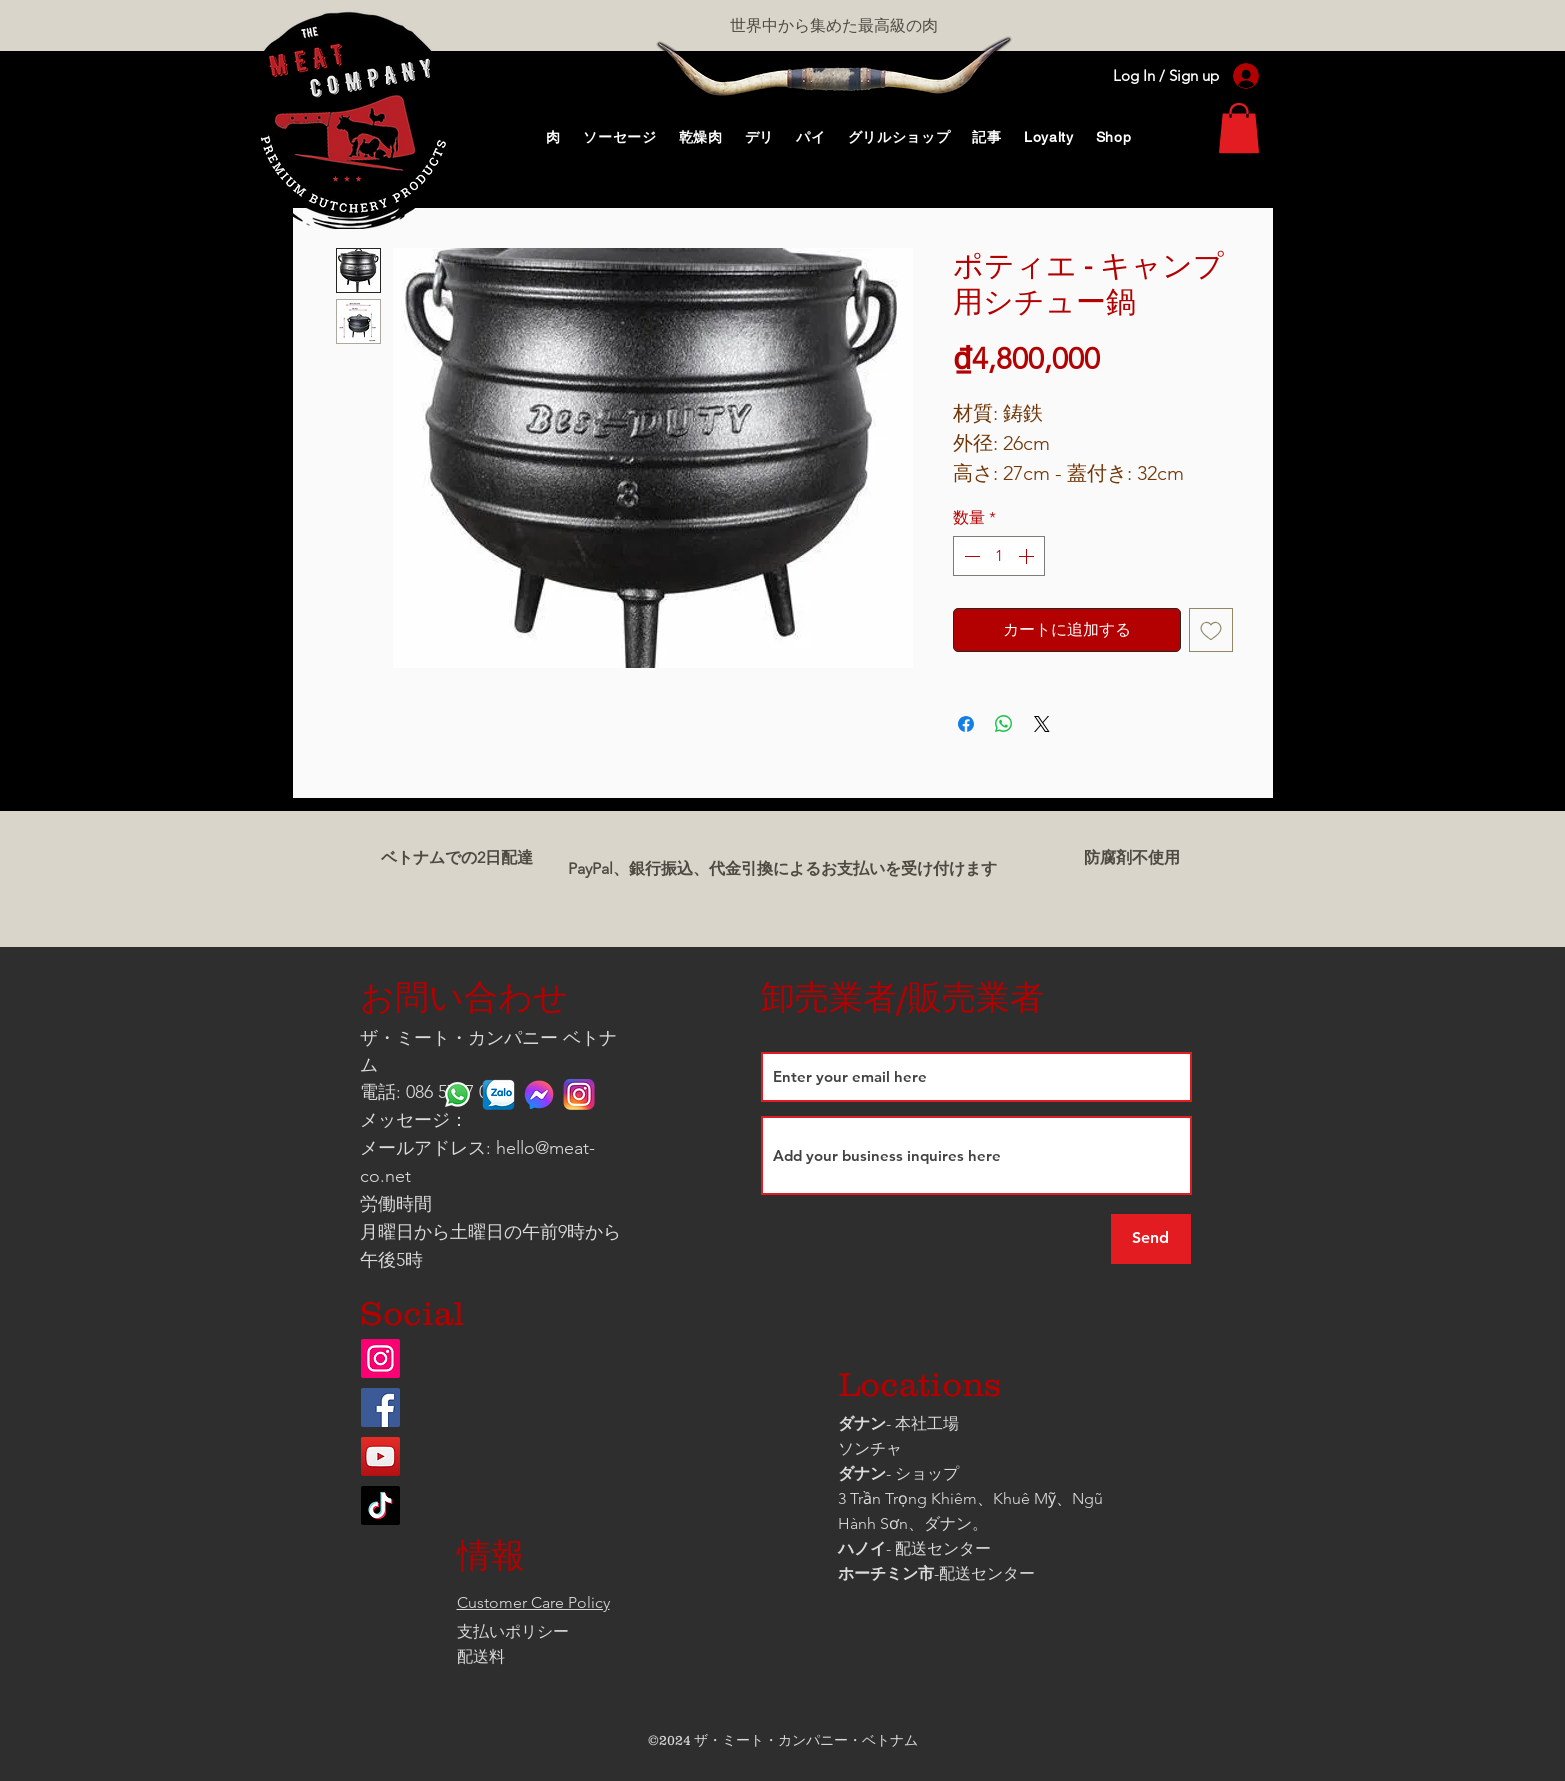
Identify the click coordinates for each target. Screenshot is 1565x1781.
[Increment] (1028, 556)
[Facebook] (380, 1407)
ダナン (862, 1423)
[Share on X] (1042, 724)
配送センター (987, 1573)
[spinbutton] (999, 556)
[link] (1239, 128)
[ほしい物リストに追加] (1211, 630)
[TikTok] (380, 1505)
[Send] (1151, 1239)
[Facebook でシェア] (966, 724)
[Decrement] (970, 556)
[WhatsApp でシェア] (1004, 724)
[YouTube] (380, 1456)
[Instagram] (380, 1358)
